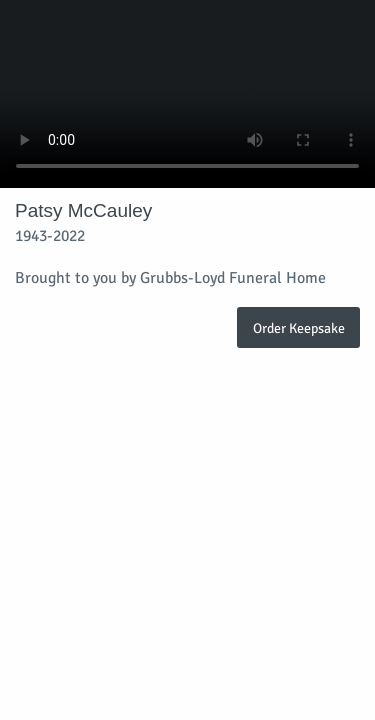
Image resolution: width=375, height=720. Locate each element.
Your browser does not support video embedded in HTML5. (187, 94)
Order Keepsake (299, 328)
